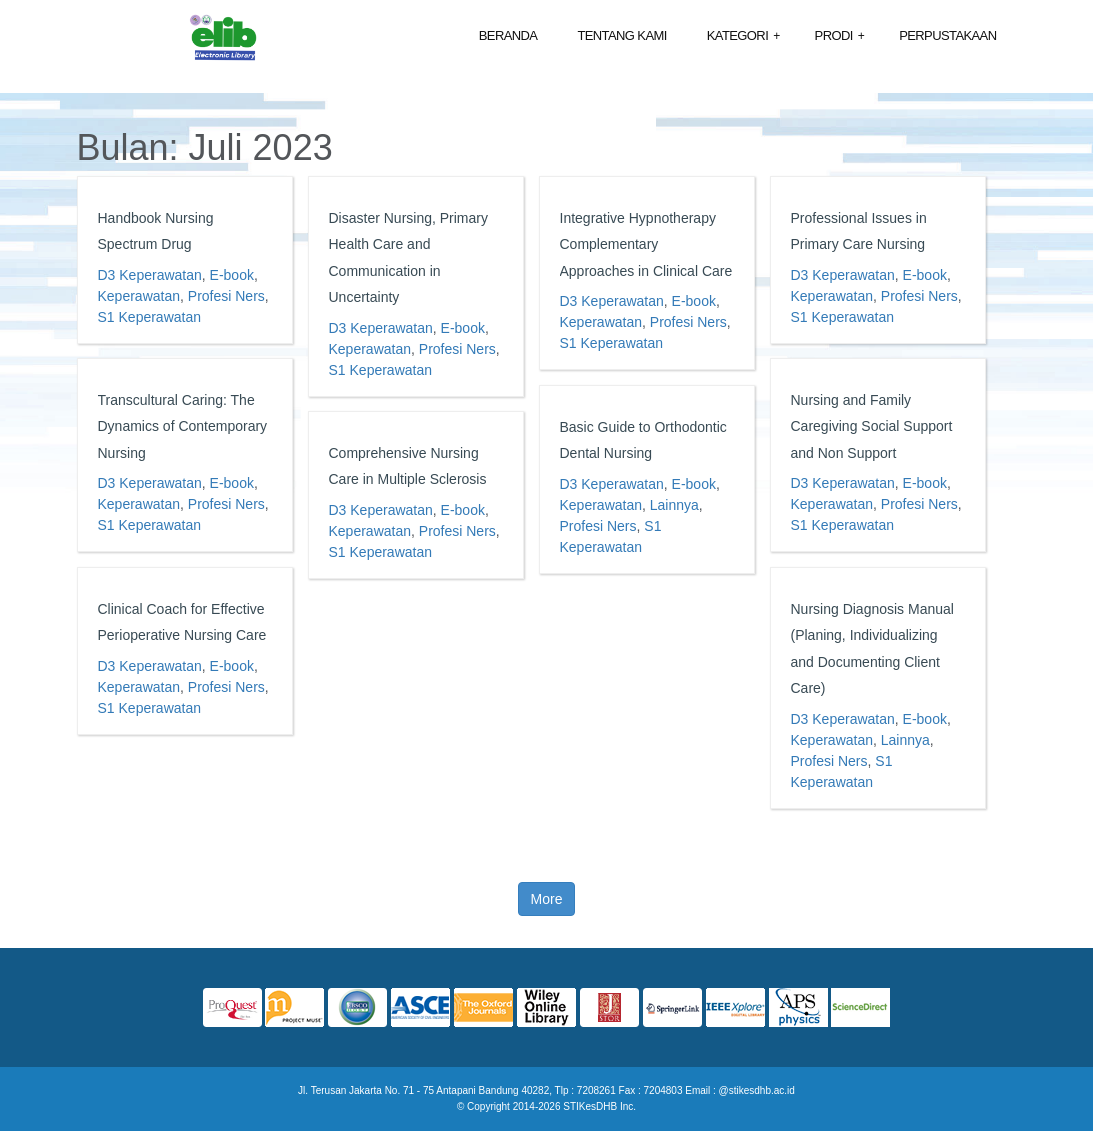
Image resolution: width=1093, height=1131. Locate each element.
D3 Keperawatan (150, 275)
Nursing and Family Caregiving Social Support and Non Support (872, 426)
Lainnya (674, 505)
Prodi (840, 36)
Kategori (743, 36)
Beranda (508, 35)
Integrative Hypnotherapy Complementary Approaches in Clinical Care (646, 244)
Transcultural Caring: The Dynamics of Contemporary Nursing (183, 426)
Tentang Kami (621, 35)
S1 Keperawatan (150, 317)
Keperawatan (139, 296)
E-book (232, 275)
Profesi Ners (226, 296)
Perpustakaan (947, 35)
